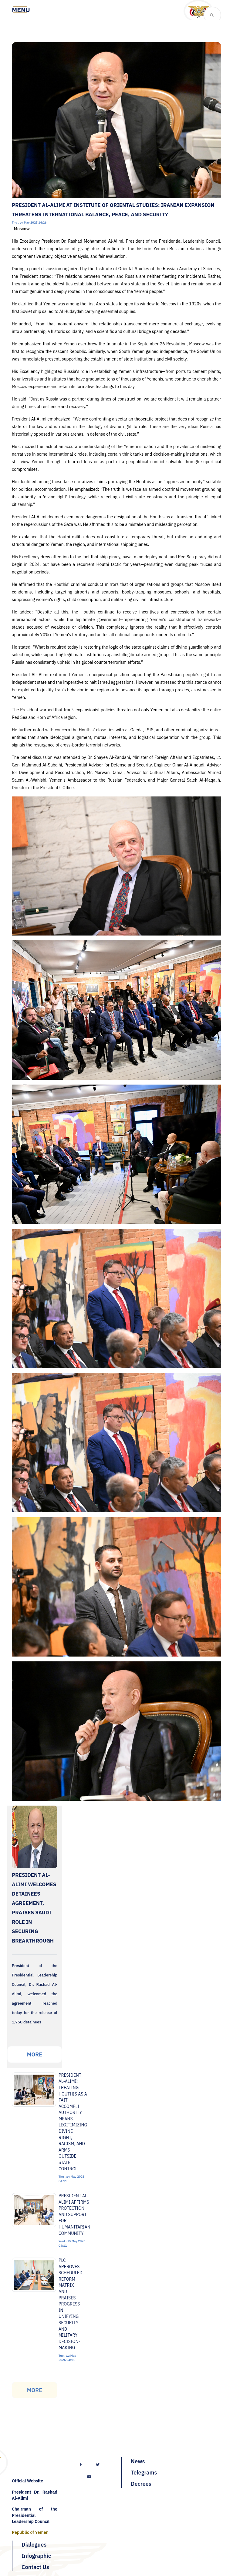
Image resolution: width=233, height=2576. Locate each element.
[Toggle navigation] (21, 10)
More (34, 2054)
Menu (21, 10)
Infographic (36, 2556)
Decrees (141, 2484)
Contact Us (35, 2567)
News (138, 2461)
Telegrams (144, 2472)
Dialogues (34, 2545)
